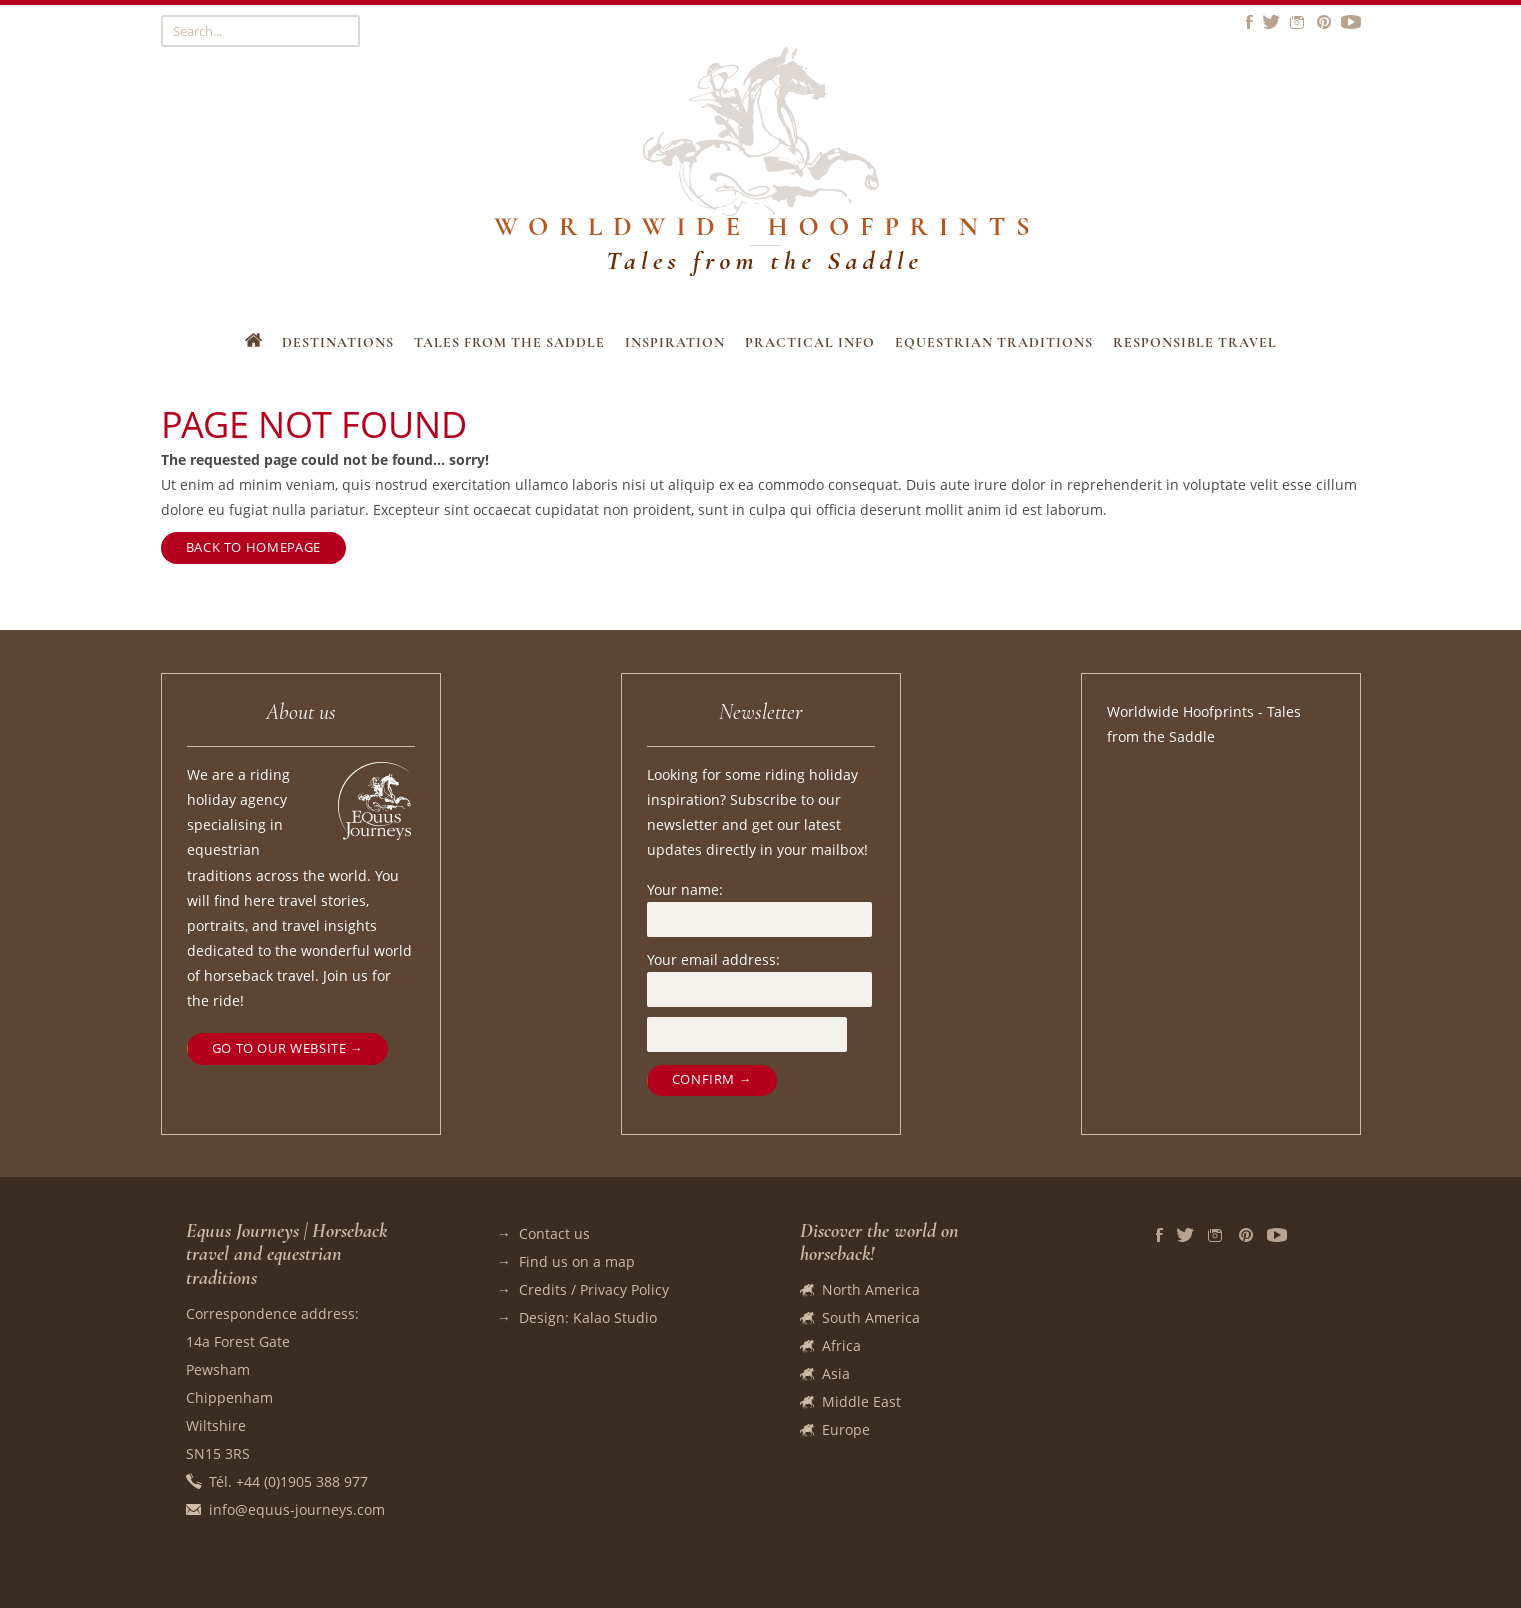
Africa (841, 1345)
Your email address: (713, 959)
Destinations (338, 342)
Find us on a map (577, 1261)
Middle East (861, 1401)
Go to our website (279, 1048)
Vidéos (1277, 1235)
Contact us (554, 1233)
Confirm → (712, 1079)
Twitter (1185, 1235)
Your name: (685, 889)
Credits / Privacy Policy (594, 1289)
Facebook (1159, 1235)
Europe (846, 1429)
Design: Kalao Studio (588, 1317)
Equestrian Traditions (994, 342)
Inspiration (675, 342)
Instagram (1216, 1235)
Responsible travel (1195, 342)
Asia (836, 1373)
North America (871, 1289)
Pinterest (1246, 1235)
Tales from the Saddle (509, 342)
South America (871, 1317)
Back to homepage (253, 547)
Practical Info (810, 342)
